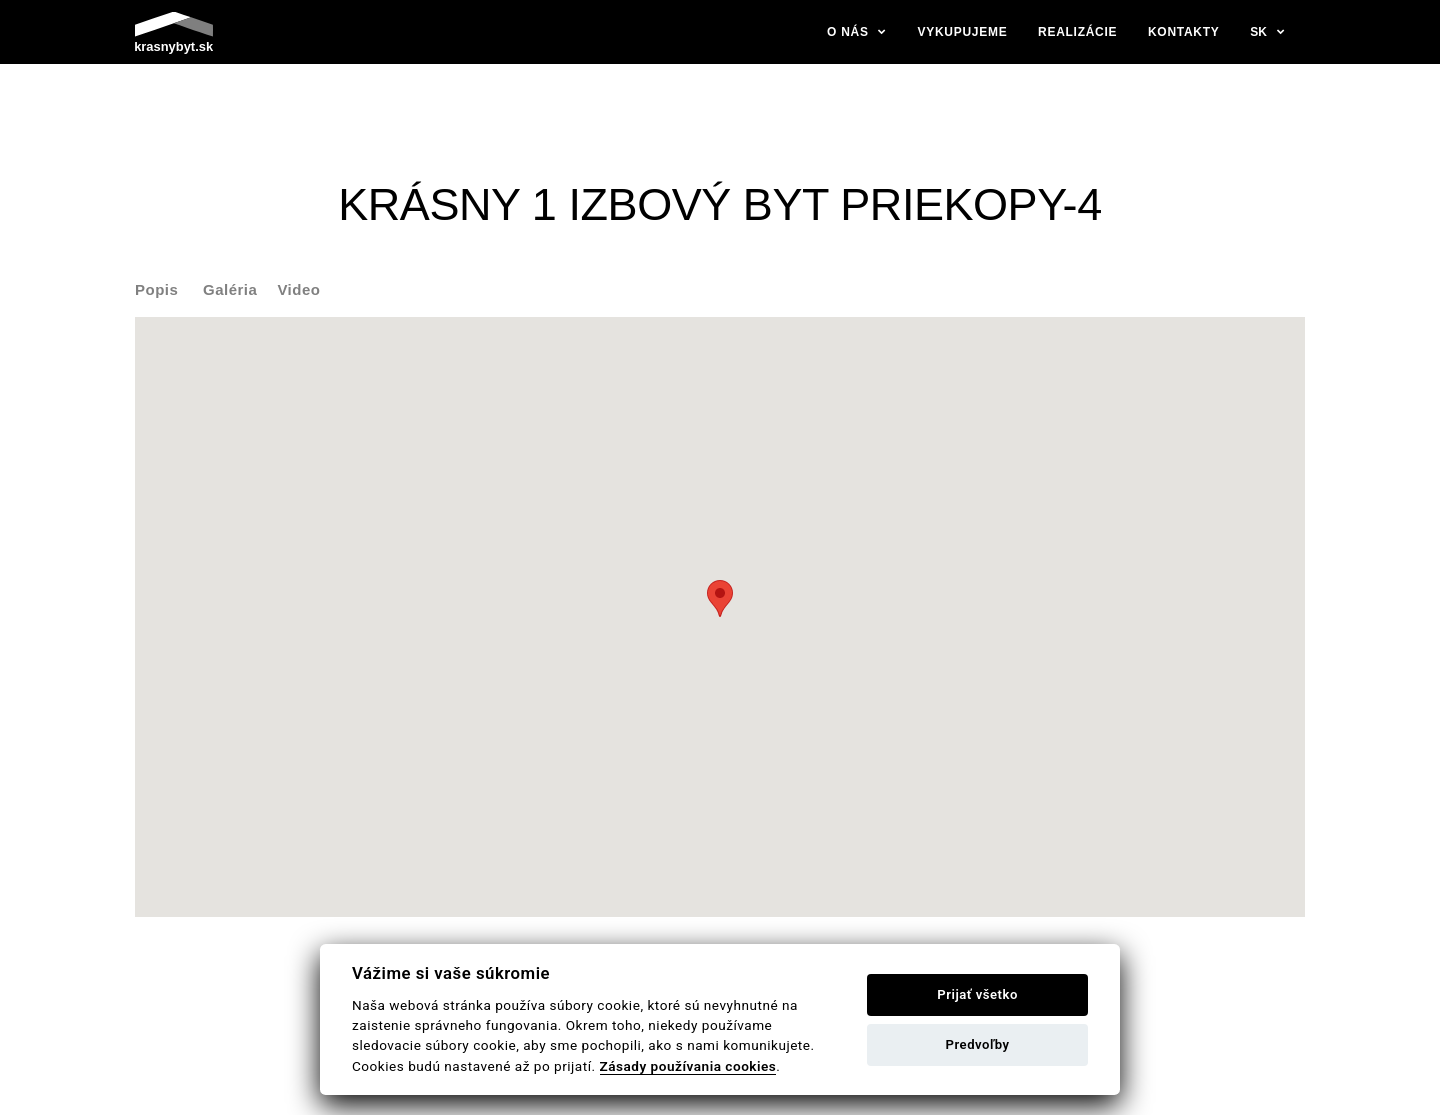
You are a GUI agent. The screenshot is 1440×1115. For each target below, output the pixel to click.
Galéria (230, 289)
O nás (848, 32)
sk (1258, 32)
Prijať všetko (977, 994)
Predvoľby (978, 1044)
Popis (156, 289)
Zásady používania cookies (688, 1066)
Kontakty (1184, 32)
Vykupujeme (963, 32)
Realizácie (1077, 32)
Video (298, 289)
